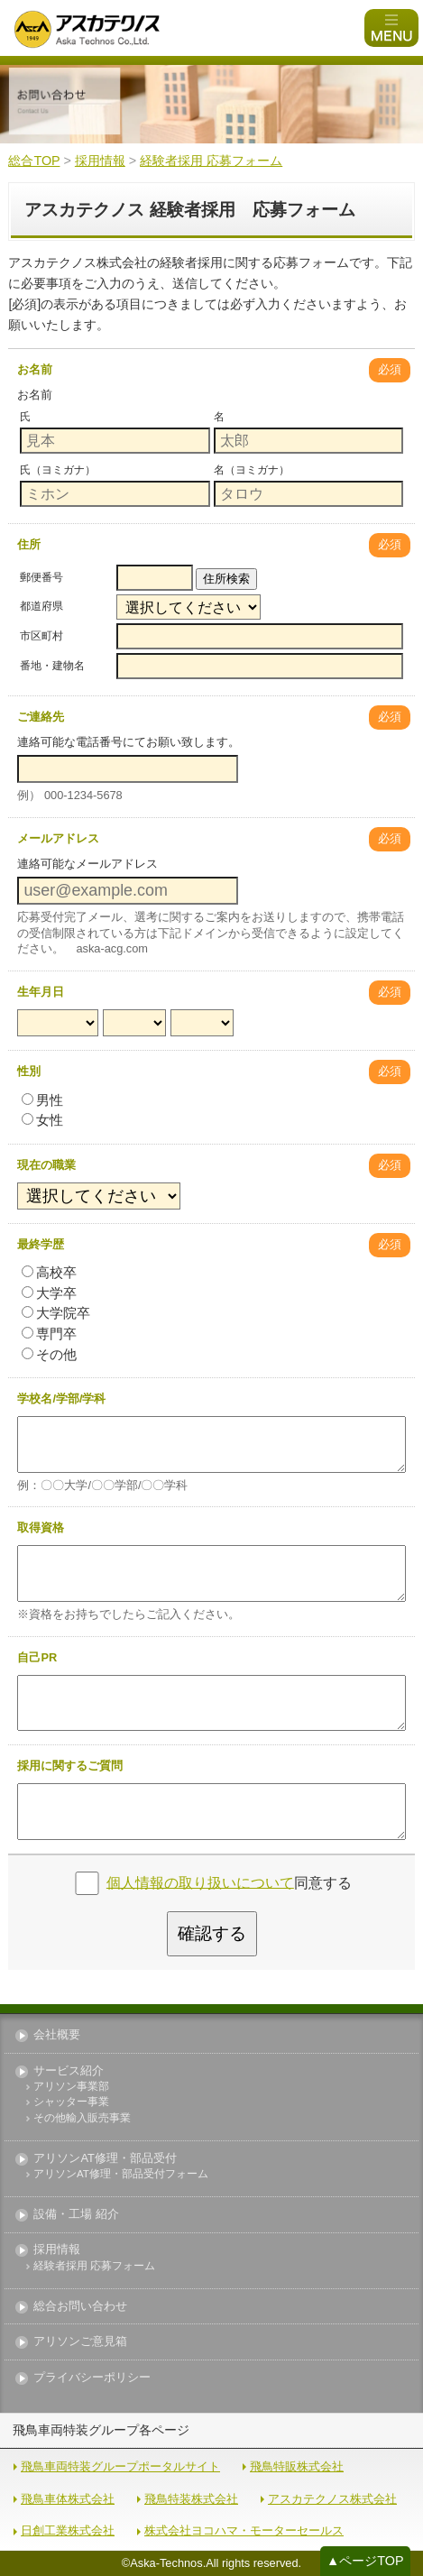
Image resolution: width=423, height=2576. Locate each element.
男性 (42, 1100)
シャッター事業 (71, 2102)
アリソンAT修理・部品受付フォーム (120, 2174)
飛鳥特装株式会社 (191, 2499)
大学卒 (49, 1293)
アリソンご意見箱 (80, 2342)
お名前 (34, 369)
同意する (229, 1882)
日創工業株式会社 (68, 2530)
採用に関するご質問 (70, 1765)
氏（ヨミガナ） (58, 470)
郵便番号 (41, 577)
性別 (29, 1071)
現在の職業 (46, 1165)
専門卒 (49, 1333)
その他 (49, 1354)
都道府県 (41, 606)
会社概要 (56, 2035)
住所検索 (226, 578)
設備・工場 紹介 (76, 2215)
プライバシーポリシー (92, 2378)
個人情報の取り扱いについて (200, 1882)
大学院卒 (56, 1312)
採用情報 (56, 2250)
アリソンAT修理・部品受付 (104, 2159)
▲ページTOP (365, 2560)
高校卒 (49, 1272)
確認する (212, 1933)
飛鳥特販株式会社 (297, 2466)
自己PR (37, 1657)
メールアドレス (58, 838)
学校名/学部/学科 (61, 1398)
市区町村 (41, 635)
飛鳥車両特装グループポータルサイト (120, 2466)
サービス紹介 (68, 2071)
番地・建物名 (52, 665)
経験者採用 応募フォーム (94, 2266)
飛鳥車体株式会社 (68, 2499)
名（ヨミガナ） (252, 470)
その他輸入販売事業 (82, 2118)
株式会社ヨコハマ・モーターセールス (244, 2530)
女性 (42, 1119)
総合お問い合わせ (80, 2307)
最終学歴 (40, 1244)
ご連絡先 (40, 716)
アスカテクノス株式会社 (332, 2499)
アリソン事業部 (71, 2087)
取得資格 (40, 1527)
